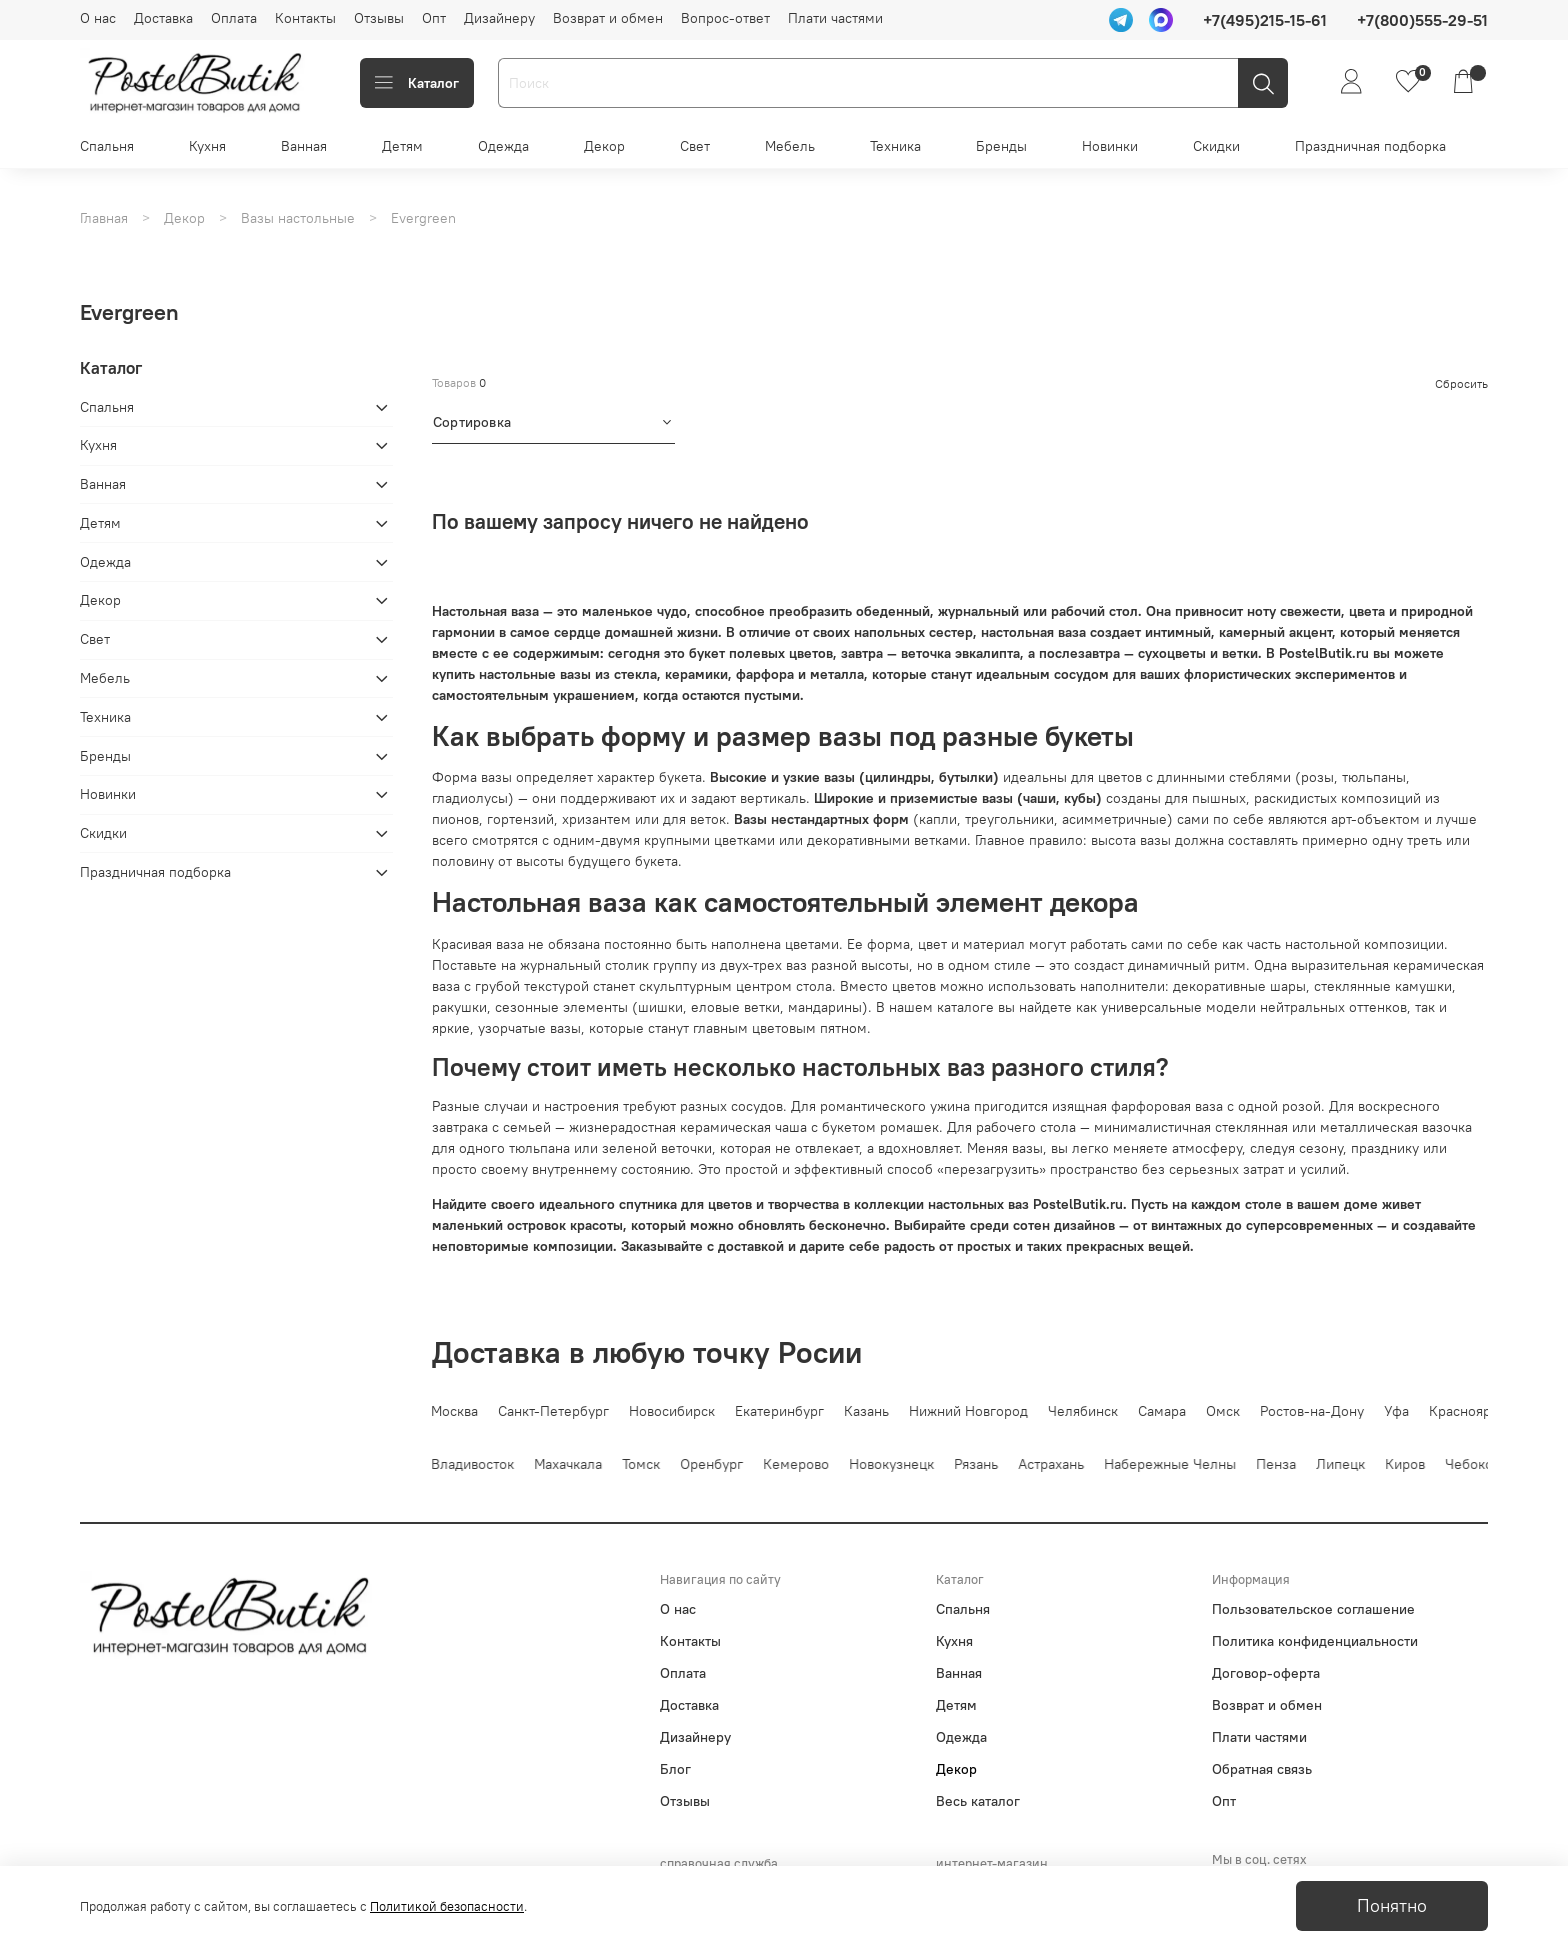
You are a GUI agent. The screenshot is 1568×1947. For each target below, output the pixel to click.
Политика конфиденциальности (1315, 1641)
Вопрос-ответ (725, 18)
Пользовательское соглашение (1313, 1609)
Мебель (790, 146)
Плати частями (835, 18)
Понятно (1392, 1906)
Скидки (1216, 146)
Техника (895, 146)
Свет (695, 146)
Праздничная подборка (1370, 146)
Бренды (1001, 146)
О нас (98, 18)
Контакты (305, 18)
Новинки (1110, 146)
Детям (402, 146)
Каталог (417, 83)
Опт (434, 18)
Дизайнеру (499, 18)
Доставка (163, 18)
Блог (675, 1769)
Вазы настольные (298, 218)
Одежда (503, 146)
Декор (604, 146)
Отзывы (379, 18)
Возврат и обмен (608, 18)
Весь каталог (978, 1801)
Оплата (234, 18)
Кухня (207, 146)
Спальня (107, 146)
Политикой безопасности (447, 1906)
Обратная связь (1262, 1769)
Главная (104, 218)
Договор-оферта (1266, 1673)
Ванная (304, 146)
